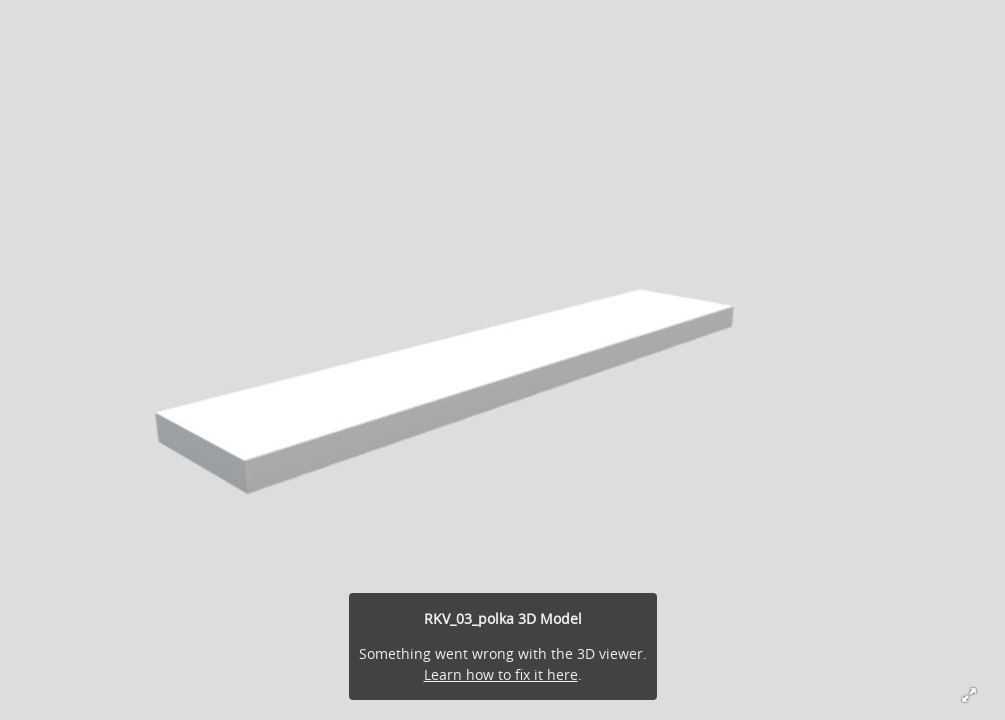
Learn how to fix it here (501, 674)
